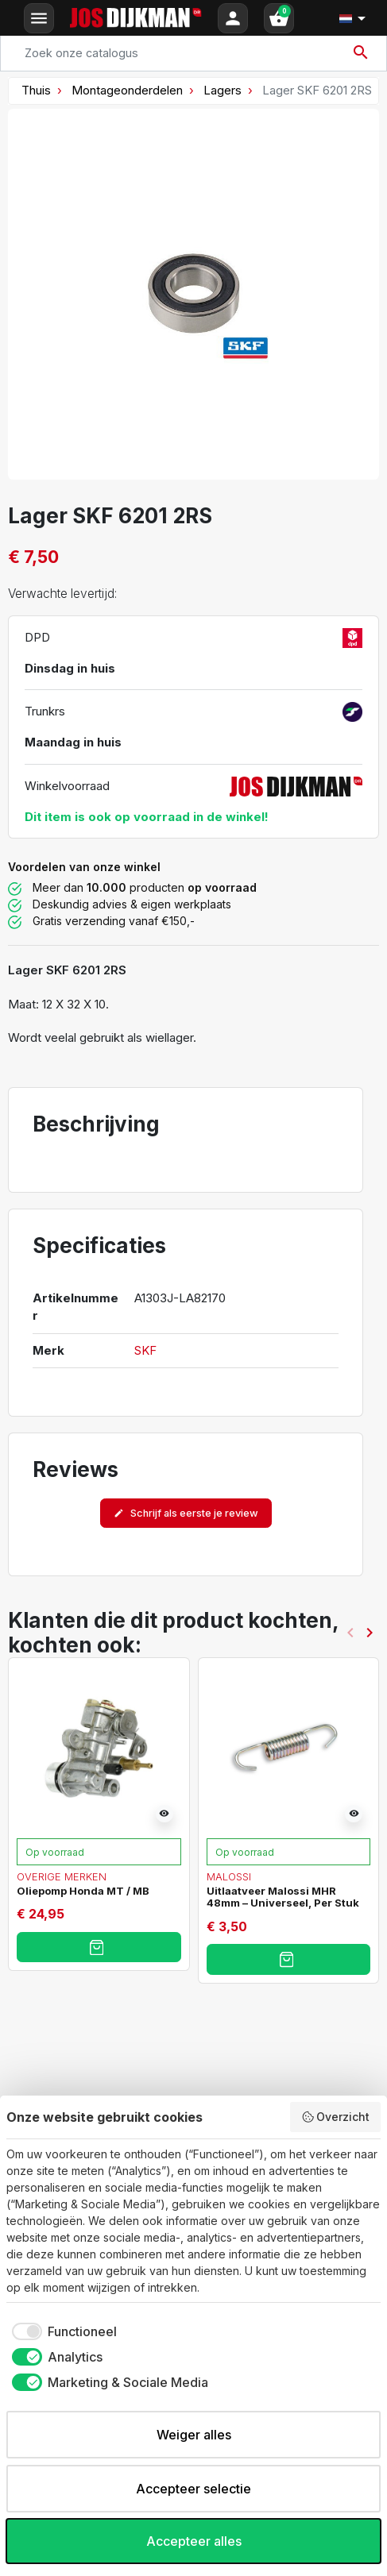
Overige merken (61, 1876)
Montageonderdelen (127, 90)
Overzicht (335, 2117)
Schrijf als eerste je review (186, 1513)
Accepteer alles (194, 2541)
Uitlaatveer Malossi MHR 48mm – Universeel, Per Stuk (283, 1897)
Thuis (36, 90)
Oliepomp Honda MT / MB (83, 1890)
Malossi (229, 1876)
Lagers (222, 90)
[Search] (193, 53)
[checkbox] (61, 2331)
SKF (145, 1350)
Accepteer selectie (193, 2489)
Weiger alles (194, 2435)
